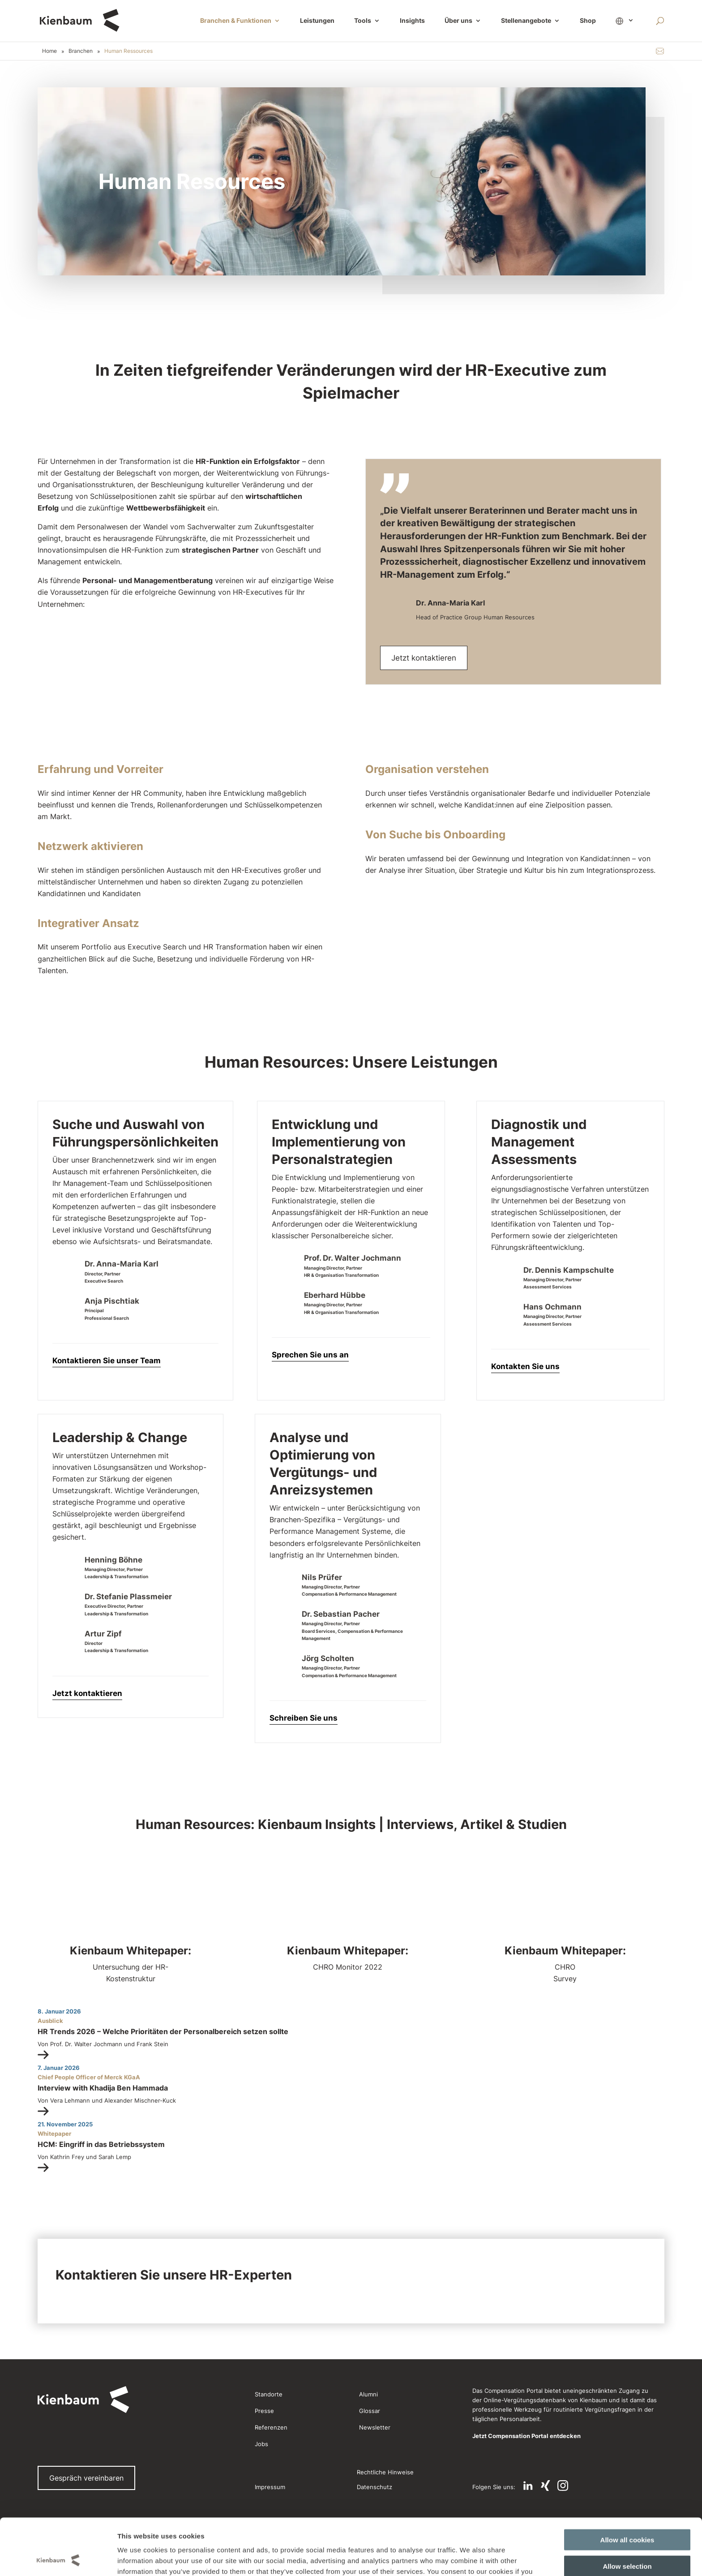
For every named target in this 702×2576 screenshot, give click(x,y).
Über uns (458, 20)
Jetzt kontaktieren (423, 657)
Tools (362, 20)
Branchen (80, 50)
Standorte (269, 2394)
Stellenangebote (526, 20)
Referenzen (271, 2427)
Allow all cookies (627, 2486)
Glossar (369, 2410)
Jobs (261, 2443)
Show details (460, 2558)
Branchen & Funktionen (235, 20)
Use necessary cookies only (627, 2539)
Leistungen (317, 20)
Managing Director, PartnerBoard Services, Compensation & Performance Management (352, 1631)
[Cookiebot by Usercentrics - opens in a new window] (58, 2558)
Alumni (368, 2394)
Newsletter (374, 2427)
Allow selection (627, 2513)
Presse (264, 2410)
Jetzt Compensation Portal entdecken (526, 2435)
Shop (588, 20)
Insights (412, 20)
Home (49, 50)
